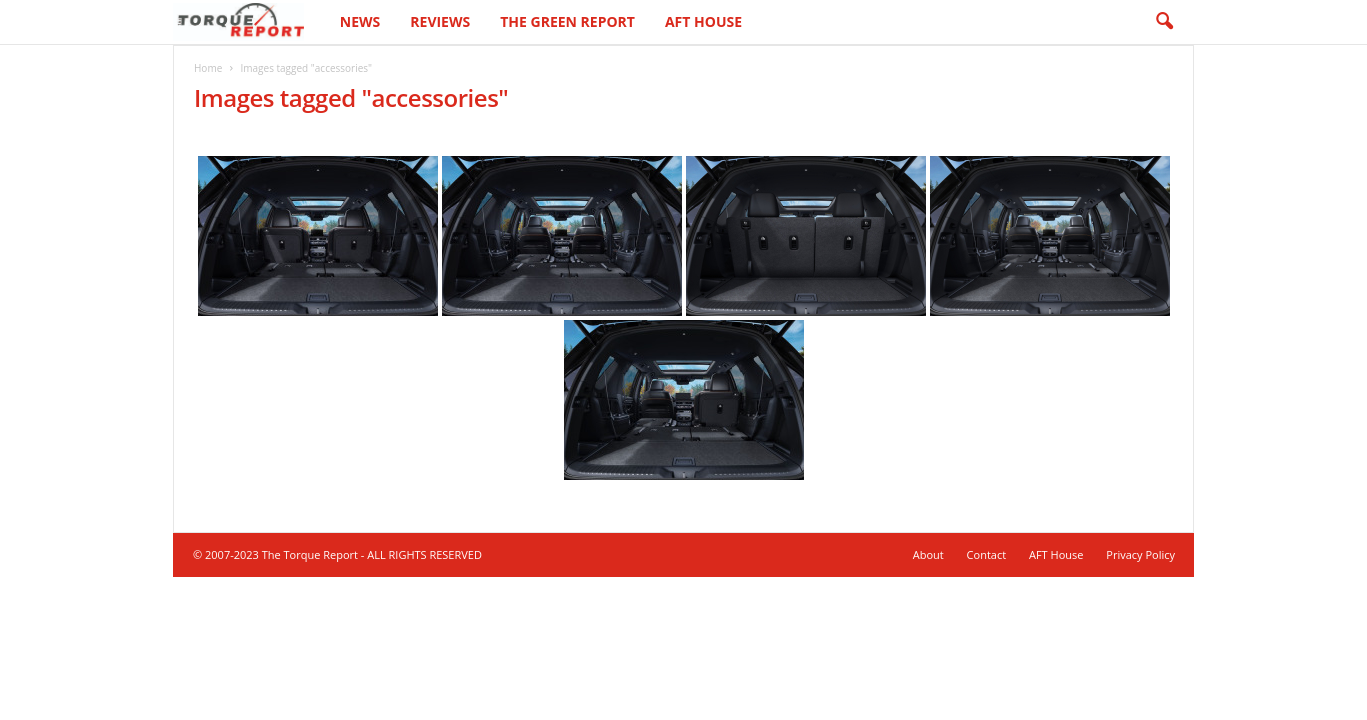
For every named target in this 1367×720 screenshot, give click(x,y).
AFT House (703, 21)
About (928, 554)
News (360, 21)
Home (208, 68)
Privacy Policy (1140, 554)
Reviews (440, 21)
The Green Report (567, 21)
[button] (1164, 22)
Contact (987, 554)
